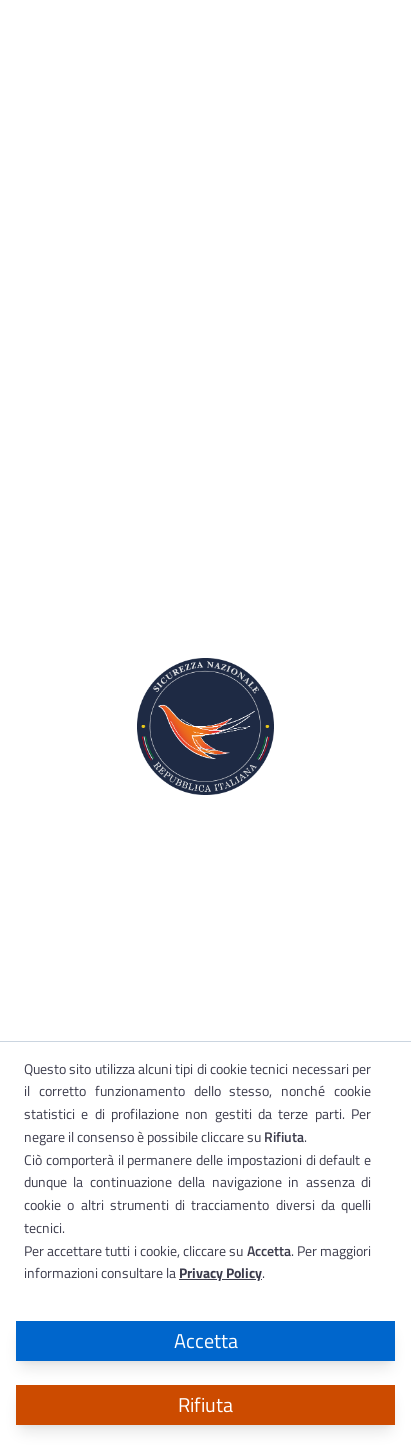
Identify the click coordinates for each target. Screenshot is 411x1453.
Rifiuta (205, 1404)
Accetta (206, 1340)
